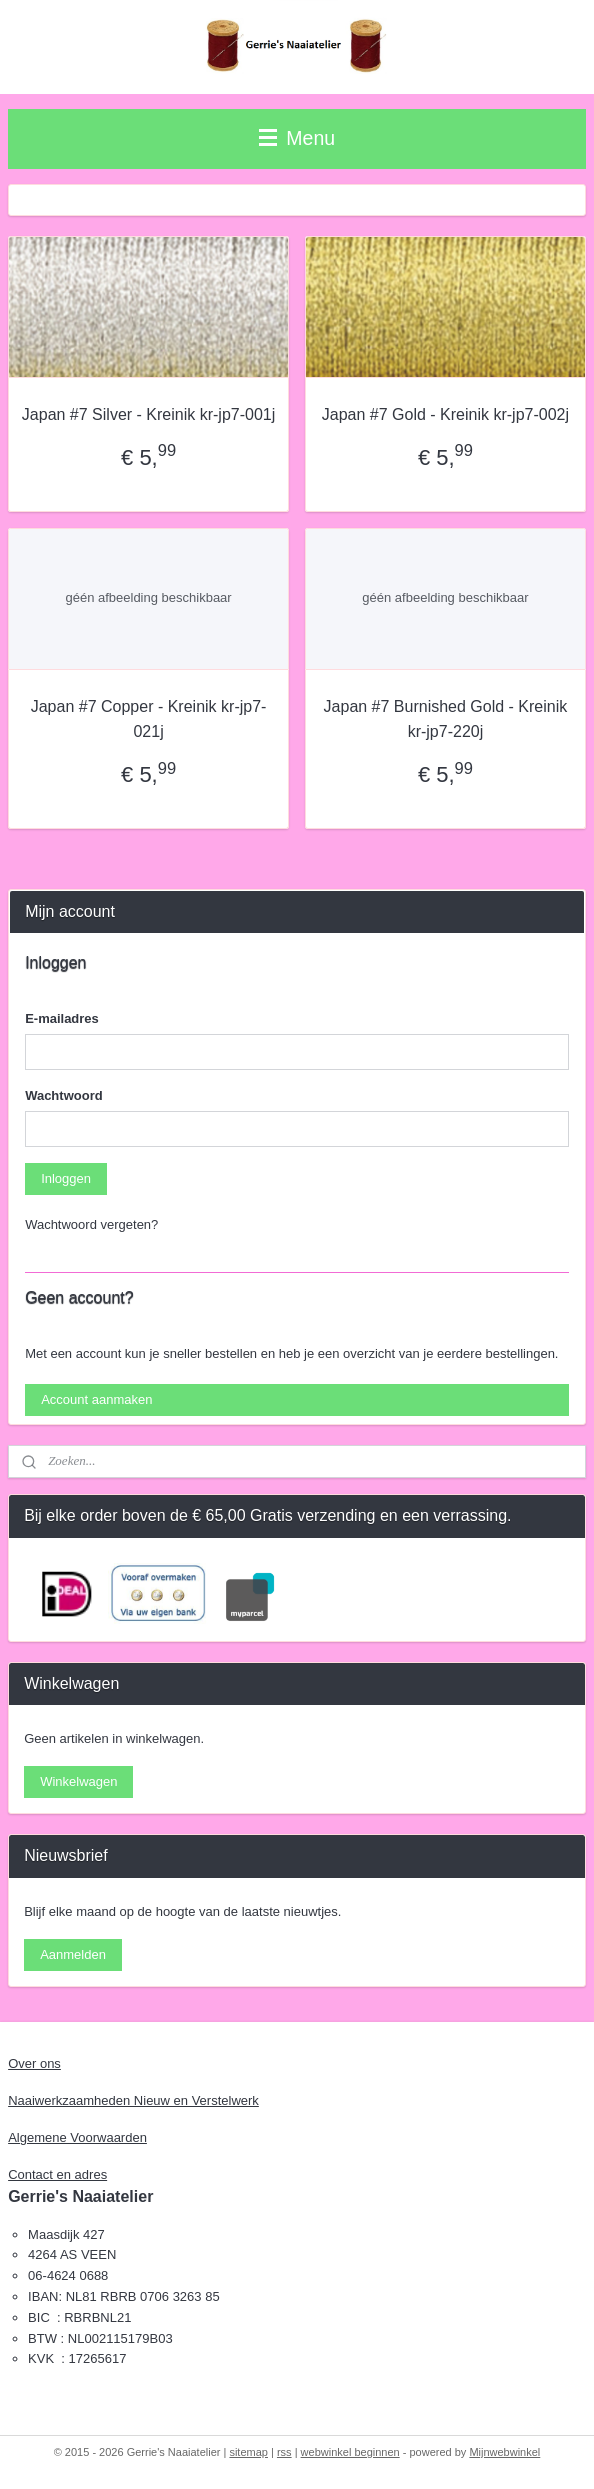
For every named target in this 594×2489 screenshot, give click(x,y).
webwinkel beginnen (350, 2452)
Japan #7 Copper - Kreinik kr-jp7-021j (149, 719)
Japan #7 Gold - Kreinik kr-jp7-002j (445, 414)
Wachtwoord (64, 1095)
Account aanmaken (96, 1399)
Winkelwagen (78, 1781)
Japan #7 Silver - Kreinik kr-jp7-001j (148, 414)
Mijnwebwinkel (504, 2452)
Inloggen (66, 1178)
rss (284, 2452)
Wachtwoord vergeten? (91, 1224)
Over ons (34, 2063)
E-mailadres (62, 1018)
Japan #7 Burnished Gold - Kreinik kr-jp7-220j (446, 719)
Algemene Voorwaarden (77, 2137)
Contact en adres (57, 2174)
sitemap (248, 2452)
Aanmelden (73, 1954)
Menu (297, 138)
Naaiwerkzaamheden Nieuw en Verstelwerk (133, 2100)
